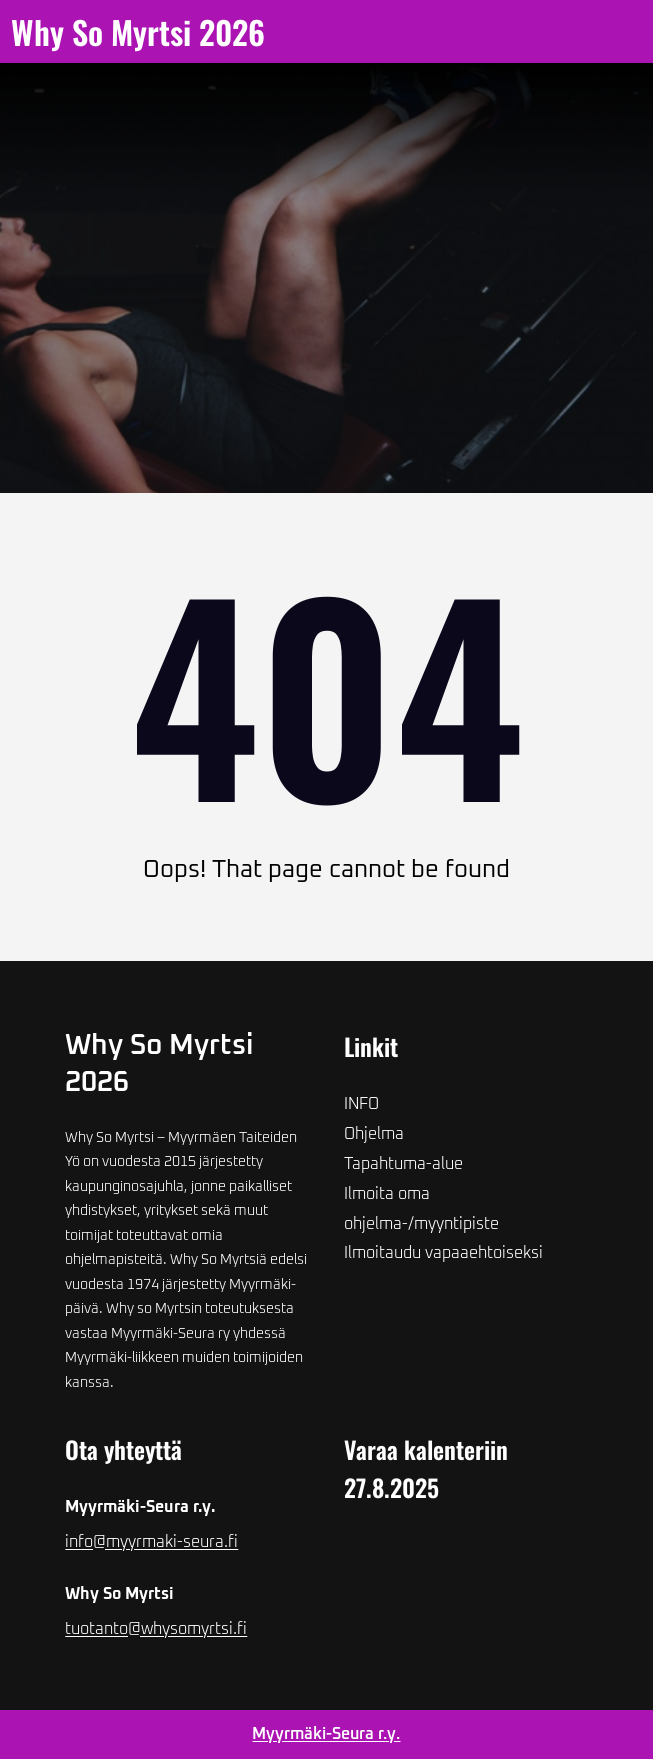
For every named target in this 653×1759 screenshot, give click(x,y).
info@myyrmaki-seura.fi (151, 1542)
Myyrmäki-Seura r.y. (326, 1734)
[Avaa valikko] (310, 32)
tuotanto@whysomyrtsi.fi (156, 1629)
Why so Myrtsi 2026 (138, 31)
